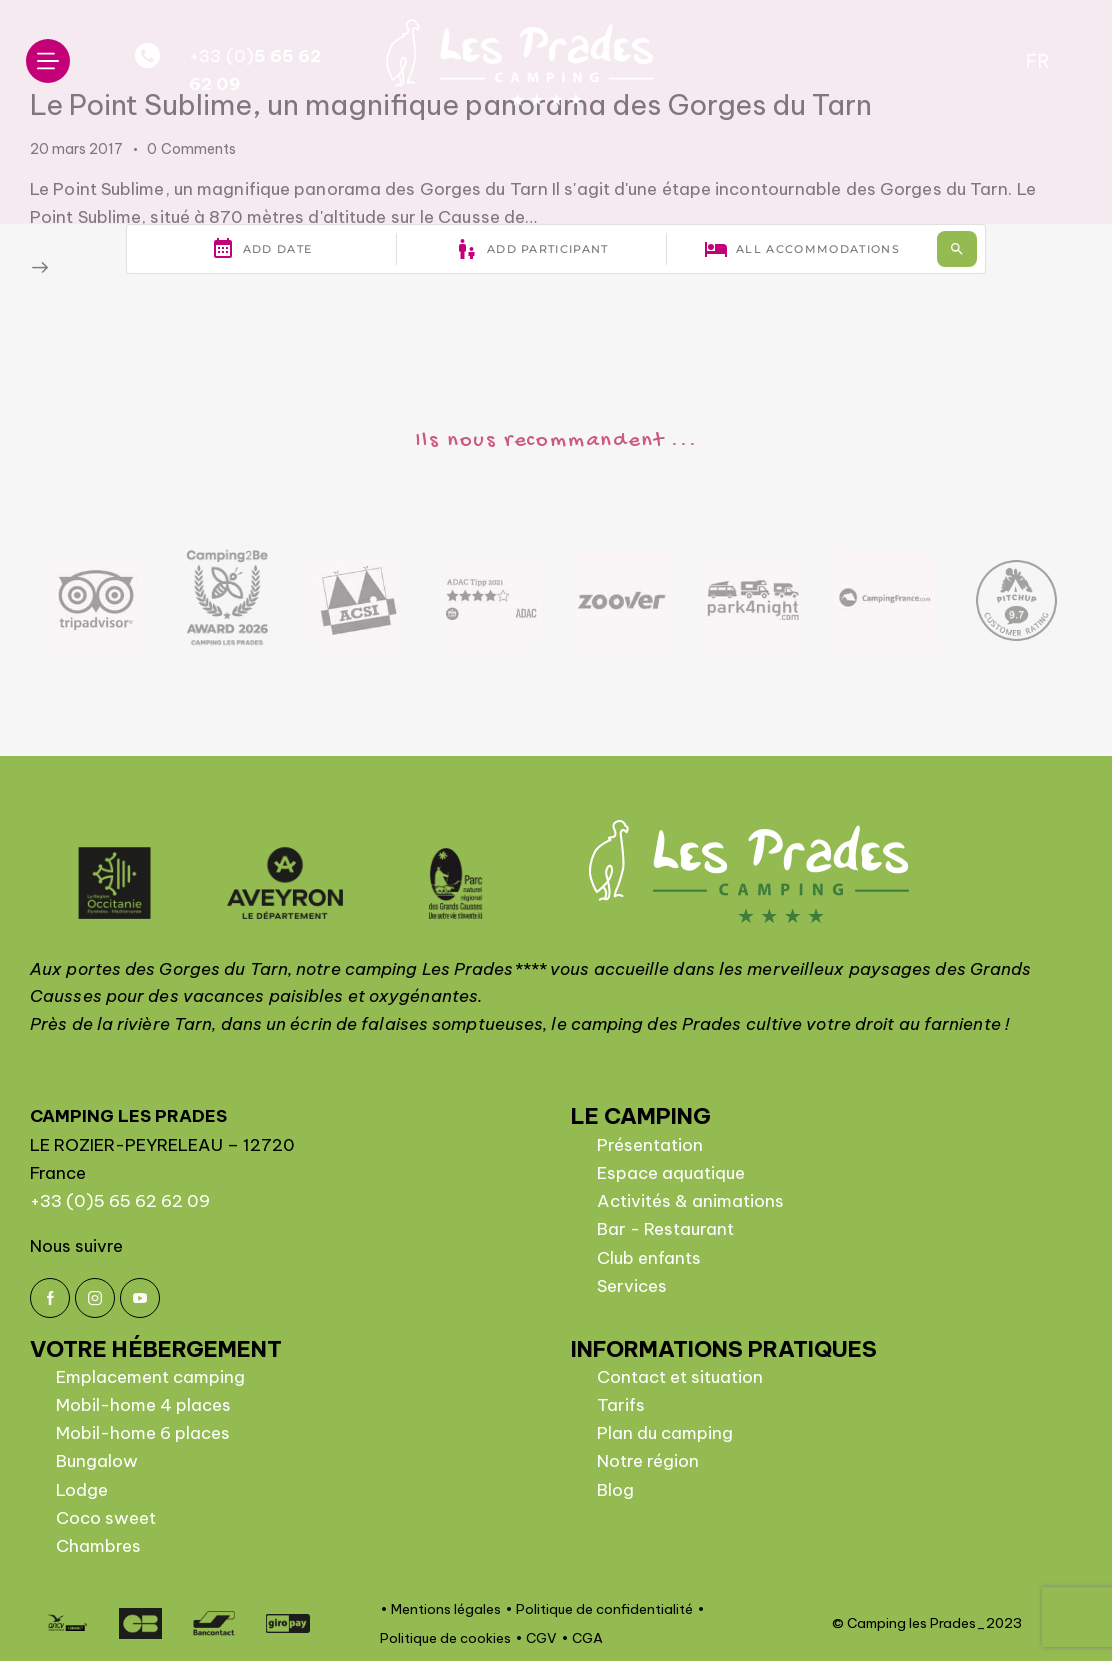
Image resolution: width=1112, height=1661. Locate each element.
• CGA (582, 1638)
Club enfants (649, 1258)
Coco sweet (106, 1518)
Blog (615, 1490)
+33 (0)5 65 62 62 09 (120, 1201)
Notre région (648, 1461)
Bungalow (97, 1461)
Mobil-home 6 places (143, 1433)
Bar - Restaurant (665, 1229)
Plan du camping (665, 1433)
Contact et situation (680, 1377)
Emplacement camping (150, 1377)
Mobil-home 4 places (143, 1405)
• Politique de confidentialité (599, 1609)
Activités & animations (690, 1201)
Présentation (650, 1145)
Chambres (98, 1546)
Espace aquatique (671, 1173)
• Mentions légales (440, 1609)
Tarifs (621, 1405)
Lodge (82, 1490)
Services (632, 1286)
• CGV (536, 1638)
